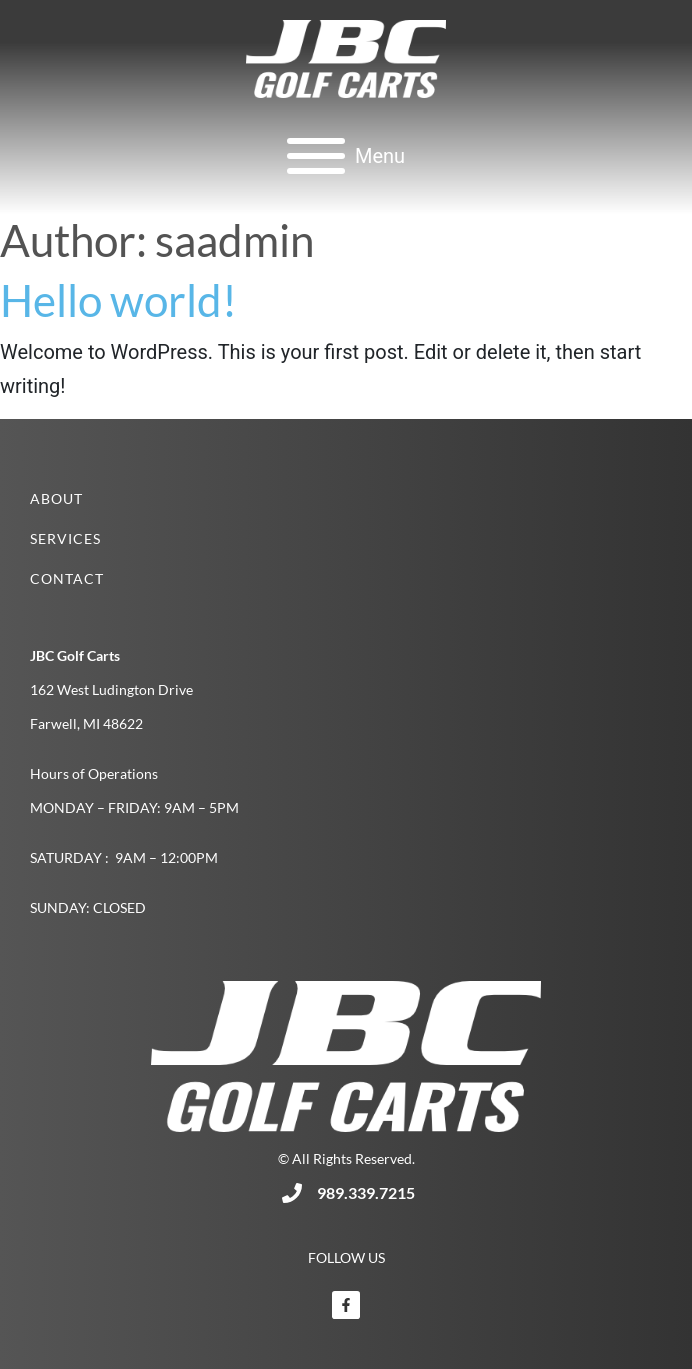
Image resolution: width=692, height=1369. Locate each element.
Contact (67, 578)
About (56, 498)
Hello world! (118, 300)
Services (65, 538)
